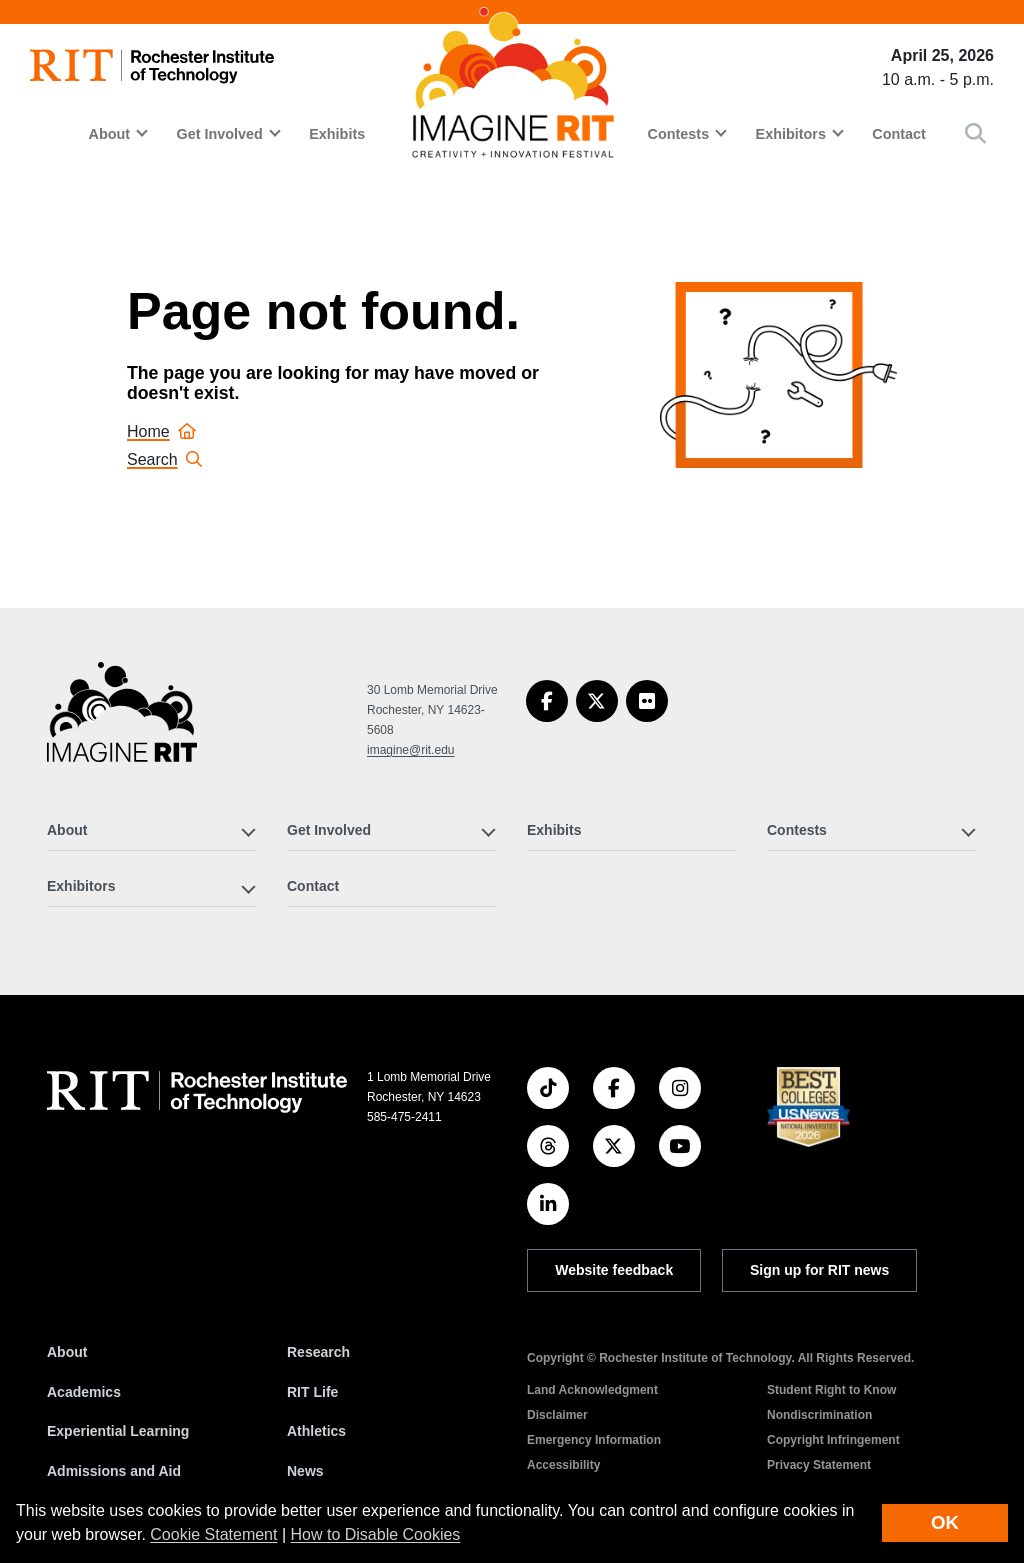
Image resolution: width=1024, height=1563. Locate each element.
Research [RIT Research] (318, 1352)
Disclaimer (557, 1415)
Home (161, 431)
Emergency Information (594, 1440)
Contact (899, 134)
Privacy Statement (819, 1465)
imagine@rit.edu (411, 750)
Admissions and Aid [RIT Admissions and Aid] (114, 1471)
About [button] (109, 134)
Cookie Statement (213, 1534)
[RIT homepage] (152, 66)
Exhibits (337, 134)
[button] (975, 133)
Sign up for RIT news (819, 1270)
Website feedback (614, 1270)
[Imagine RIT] (122, 721)
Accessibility (563, 1465)
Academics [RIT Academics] (84, 1392)
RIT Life (312, 1392)
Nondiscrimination (819, 1415)
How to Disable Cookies (376, 1534)
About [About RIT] (67, 1352)
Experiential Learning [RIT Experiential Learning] (118, 1431)
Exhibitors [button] (791, 134)
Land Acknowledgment (592, 1390)
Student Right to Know (831, 1390)
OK (945, 1522)
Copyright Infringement (833, 1440)
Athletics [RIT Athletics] (316, 1431)
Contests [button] (679, 134)
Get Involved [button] (219, 134)
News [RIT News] (305, 1471)
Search (164, 459)
